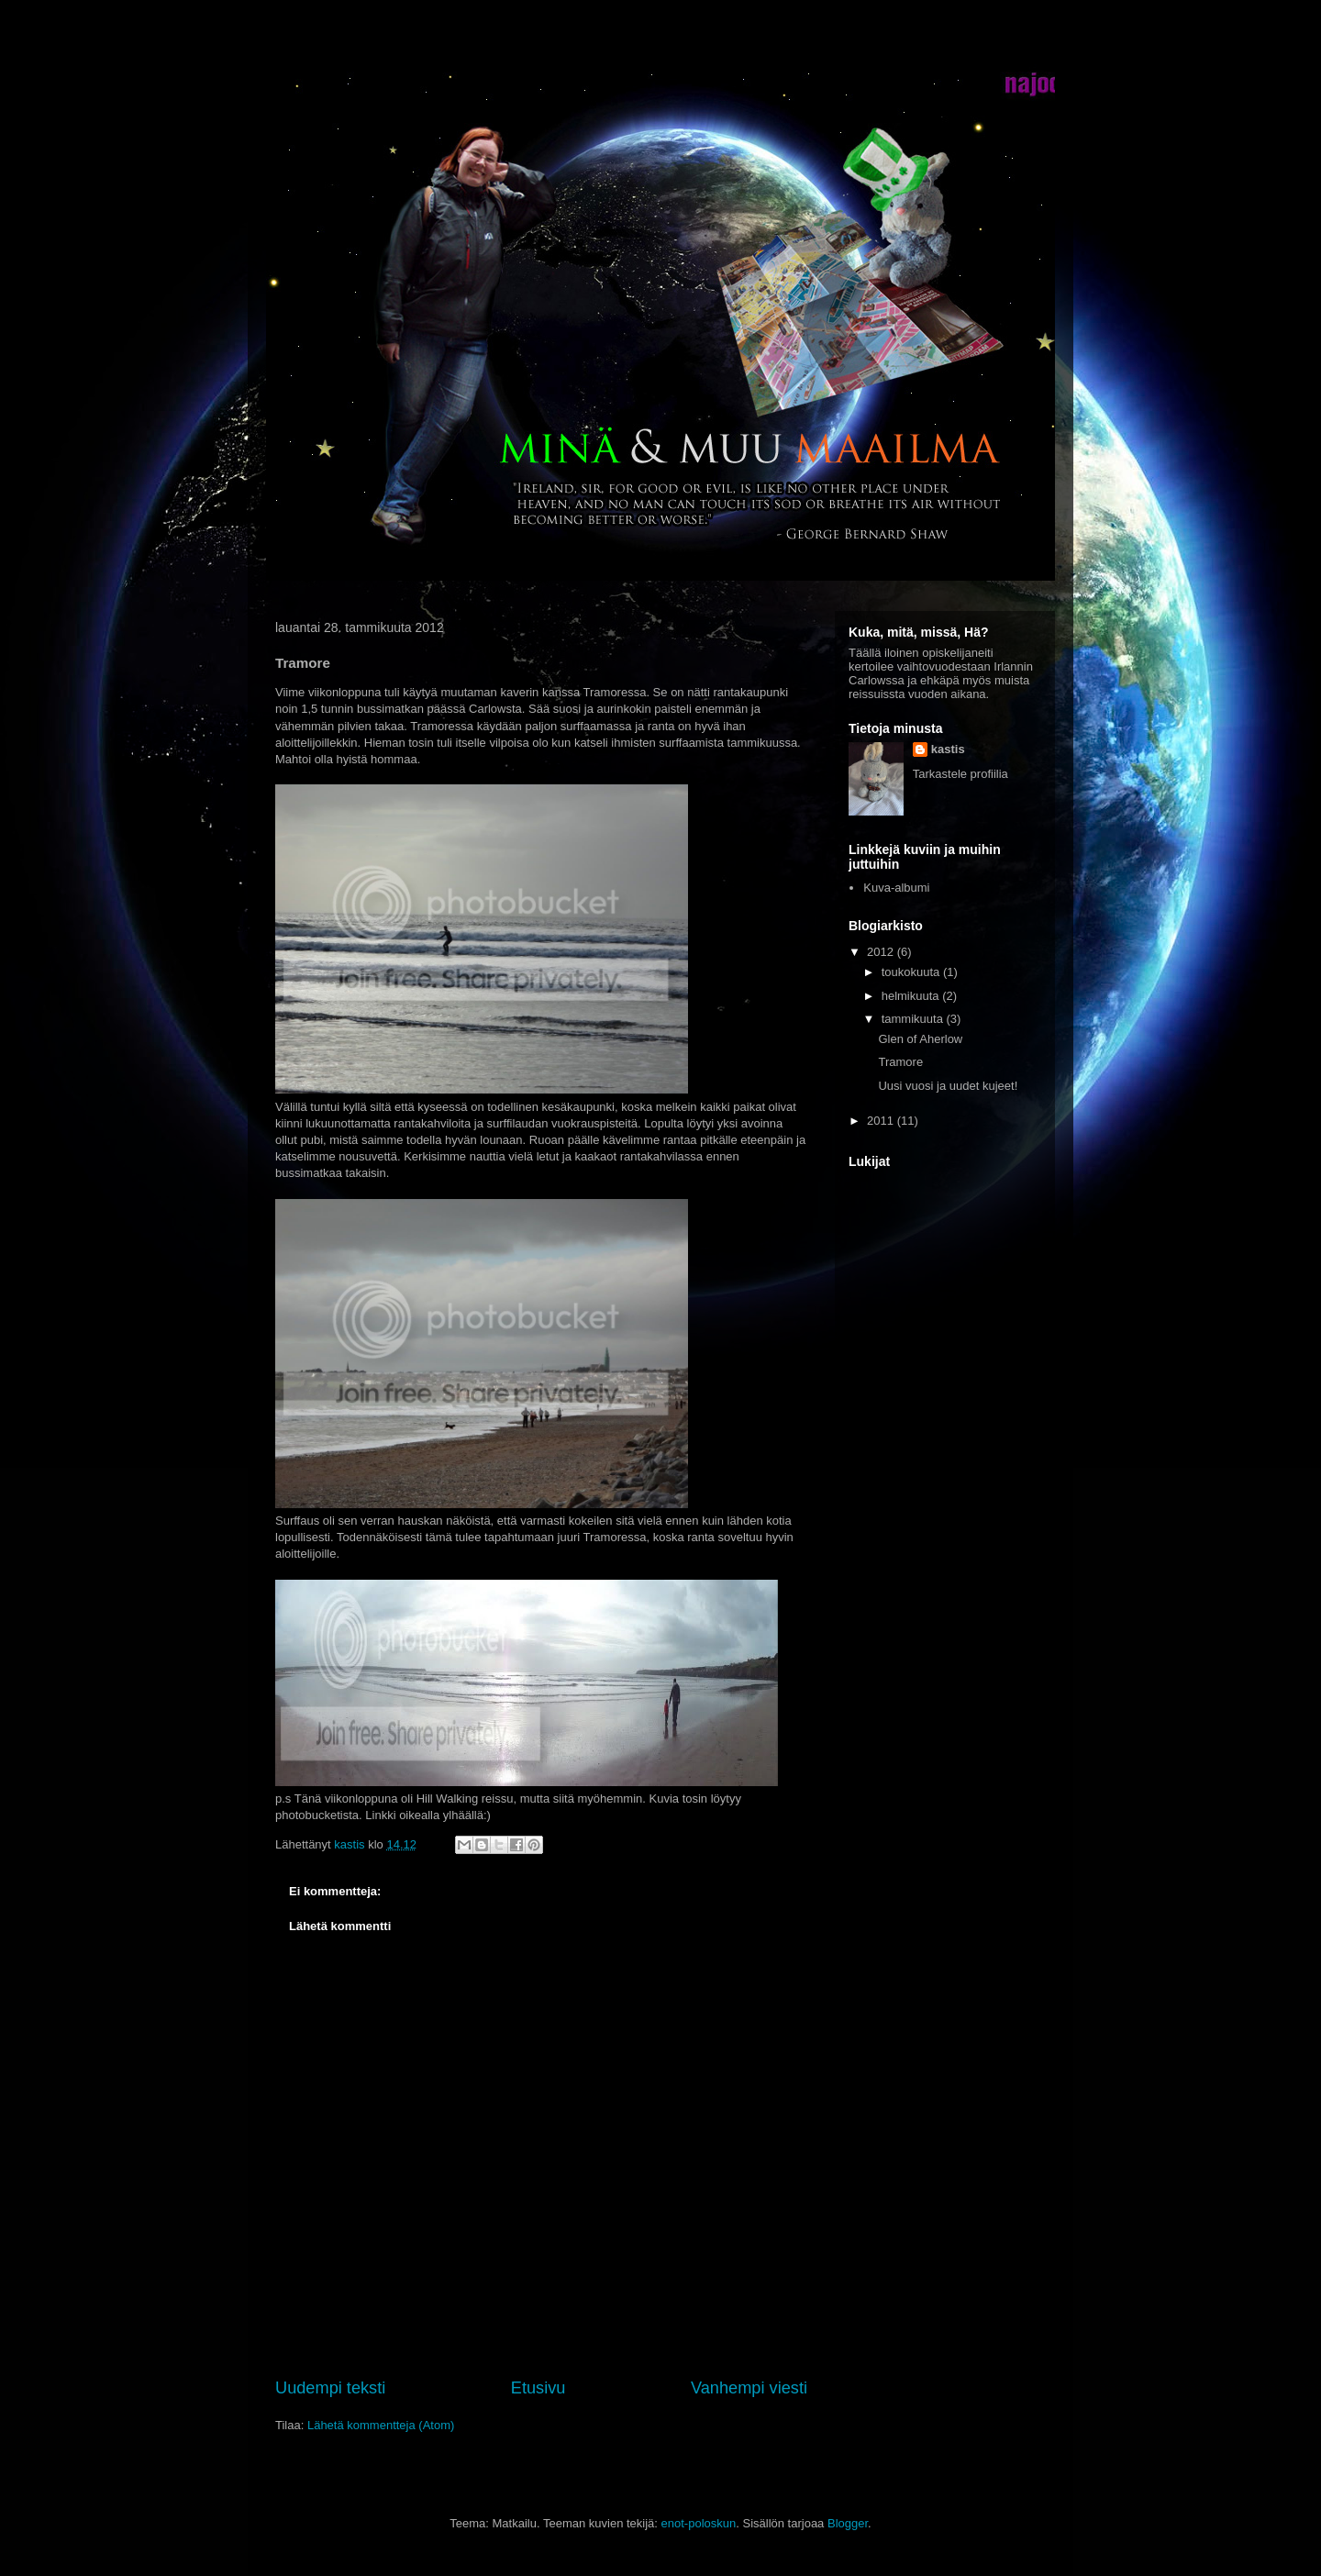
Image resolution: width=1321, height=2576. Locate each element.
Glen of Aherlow (920, 1039)
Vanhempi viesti (749, 2388)
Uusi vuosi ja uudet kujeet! (947, 1086)
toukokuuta (912, 972)
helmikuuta (912, 996)
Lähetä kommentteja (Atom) (380, 2425)
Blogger (847, 2523)
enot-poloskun (699, 2523)
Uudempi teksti (330, 2388)
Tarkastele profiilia (960, 774)
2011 (882, 1120)
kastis (948, 749)
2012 (882, 952)
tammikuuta (914, 1019)
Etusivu (538, 2388)
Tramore (900, 1062)
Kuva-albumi (896, 887)
